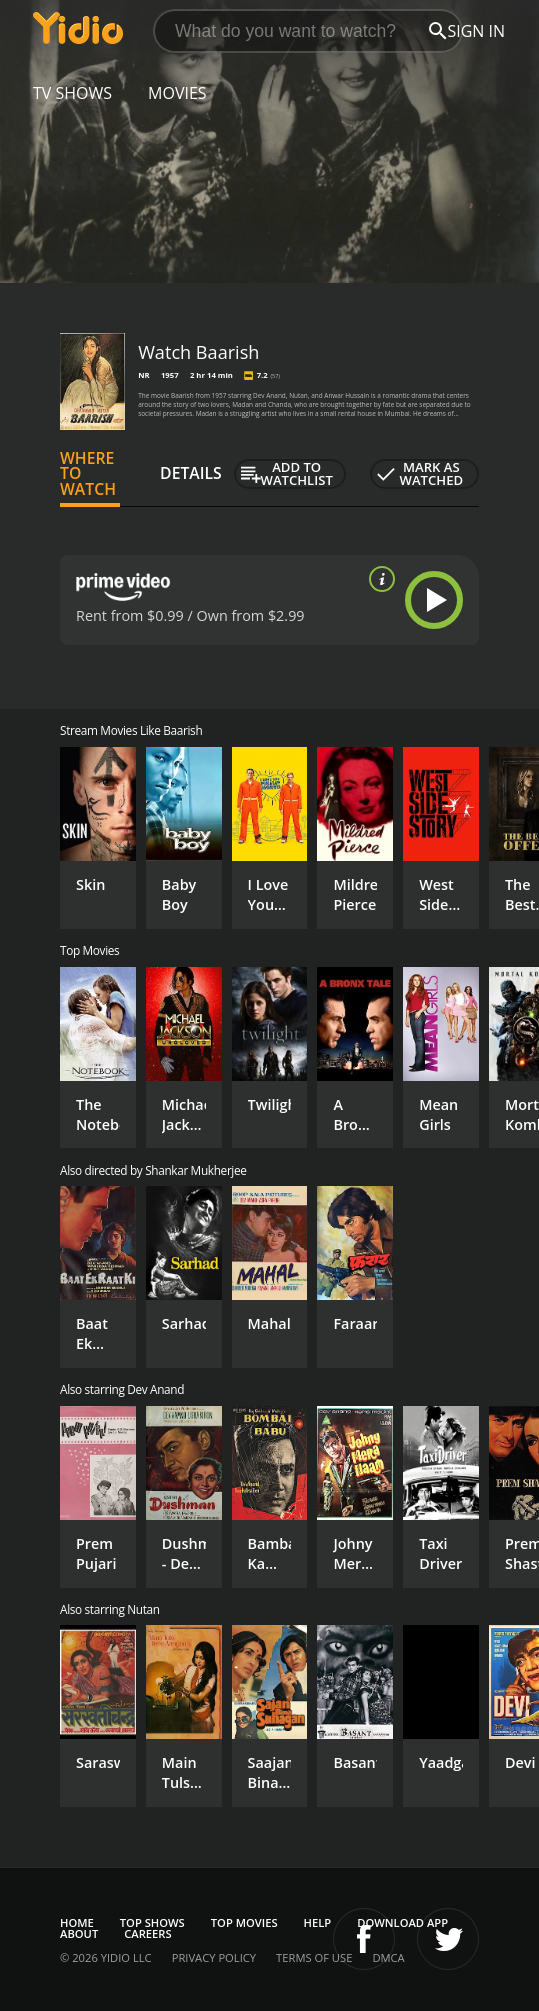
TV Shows (72, 93)
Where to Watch (88, 474)
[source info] (378, 579)
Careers (147, 1933)
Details (191, 473)
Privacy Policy (214, 1957)
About (79, 1933)
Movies (177, 93)
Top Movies (244, 1922)
